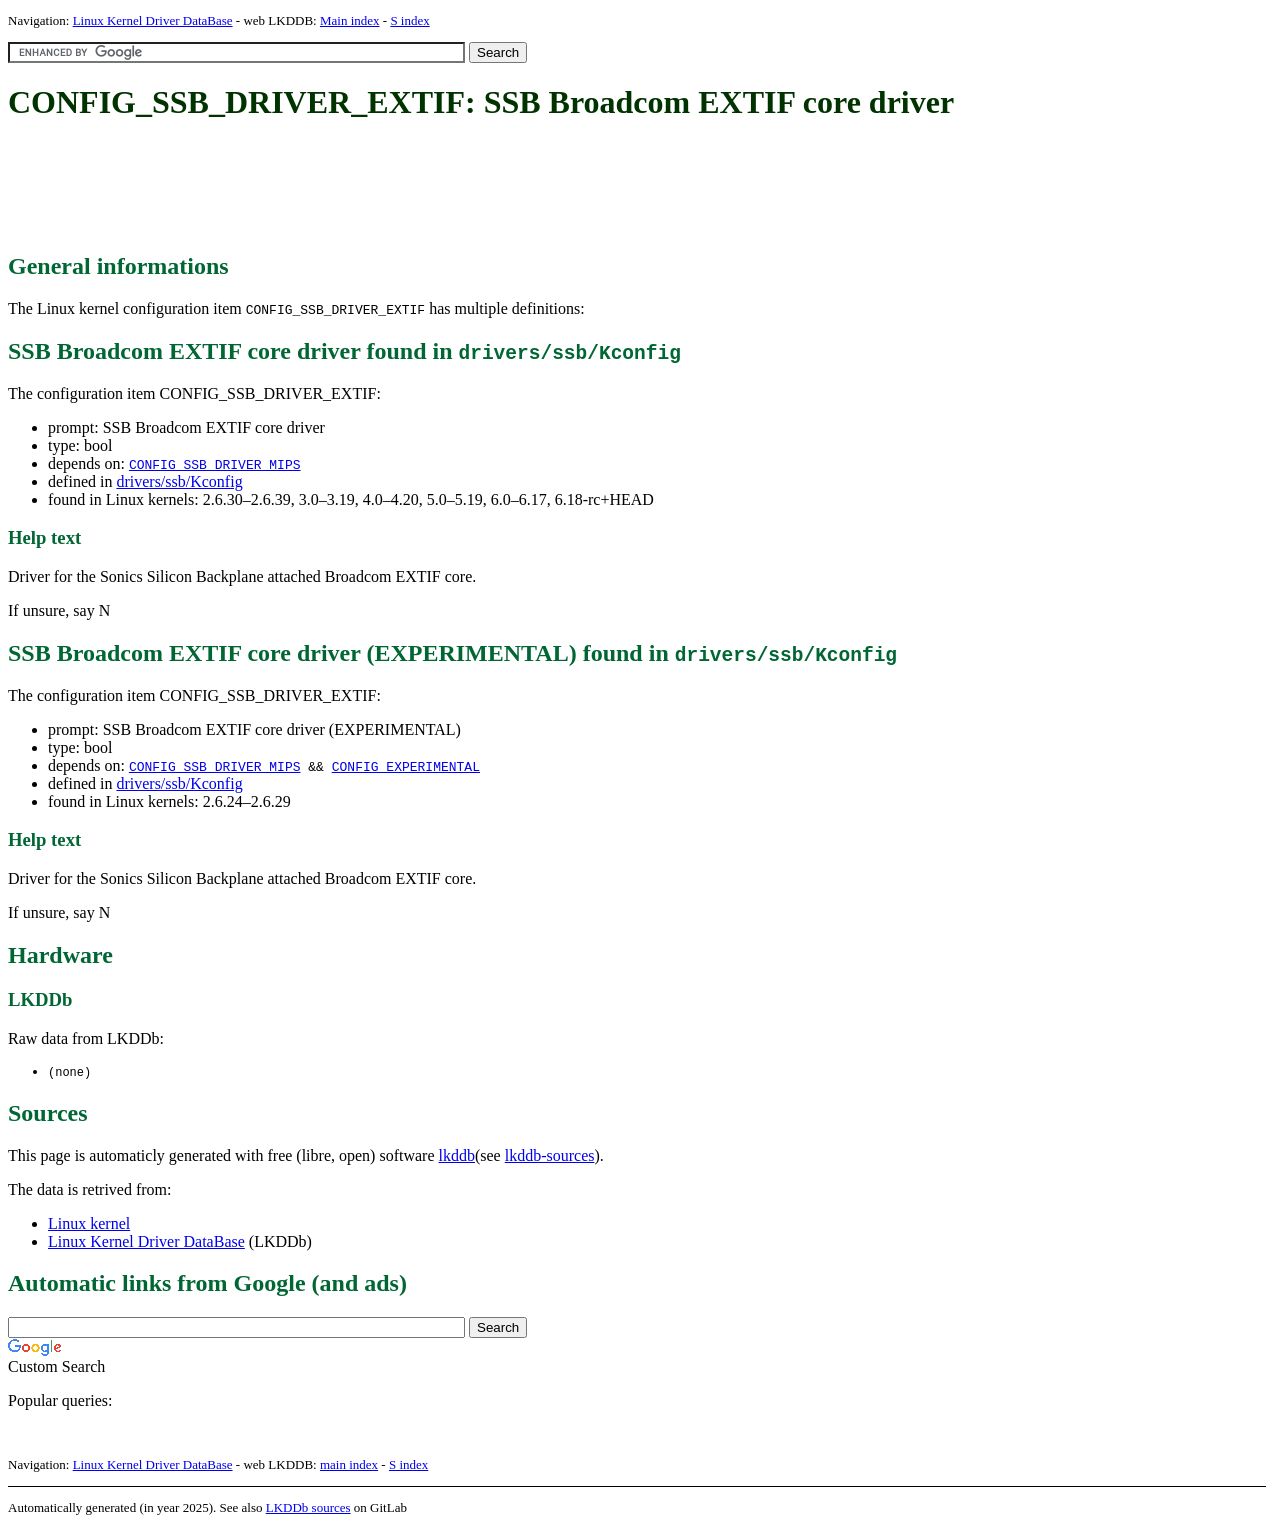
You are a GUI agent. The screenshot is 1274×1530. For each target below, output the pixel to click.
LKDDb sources (308, 1508)
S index (409, 20)
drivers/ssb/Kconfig (179, 481)
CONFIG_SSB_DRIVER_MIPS (215, 464)
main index (349, 1465)
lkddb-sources (550, 1156)
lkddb (457, 1156)
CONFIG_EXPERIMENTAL (406, 766)
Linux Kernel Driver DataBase (153, 20)
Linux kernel (89, 1224)
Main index (350, 20)
